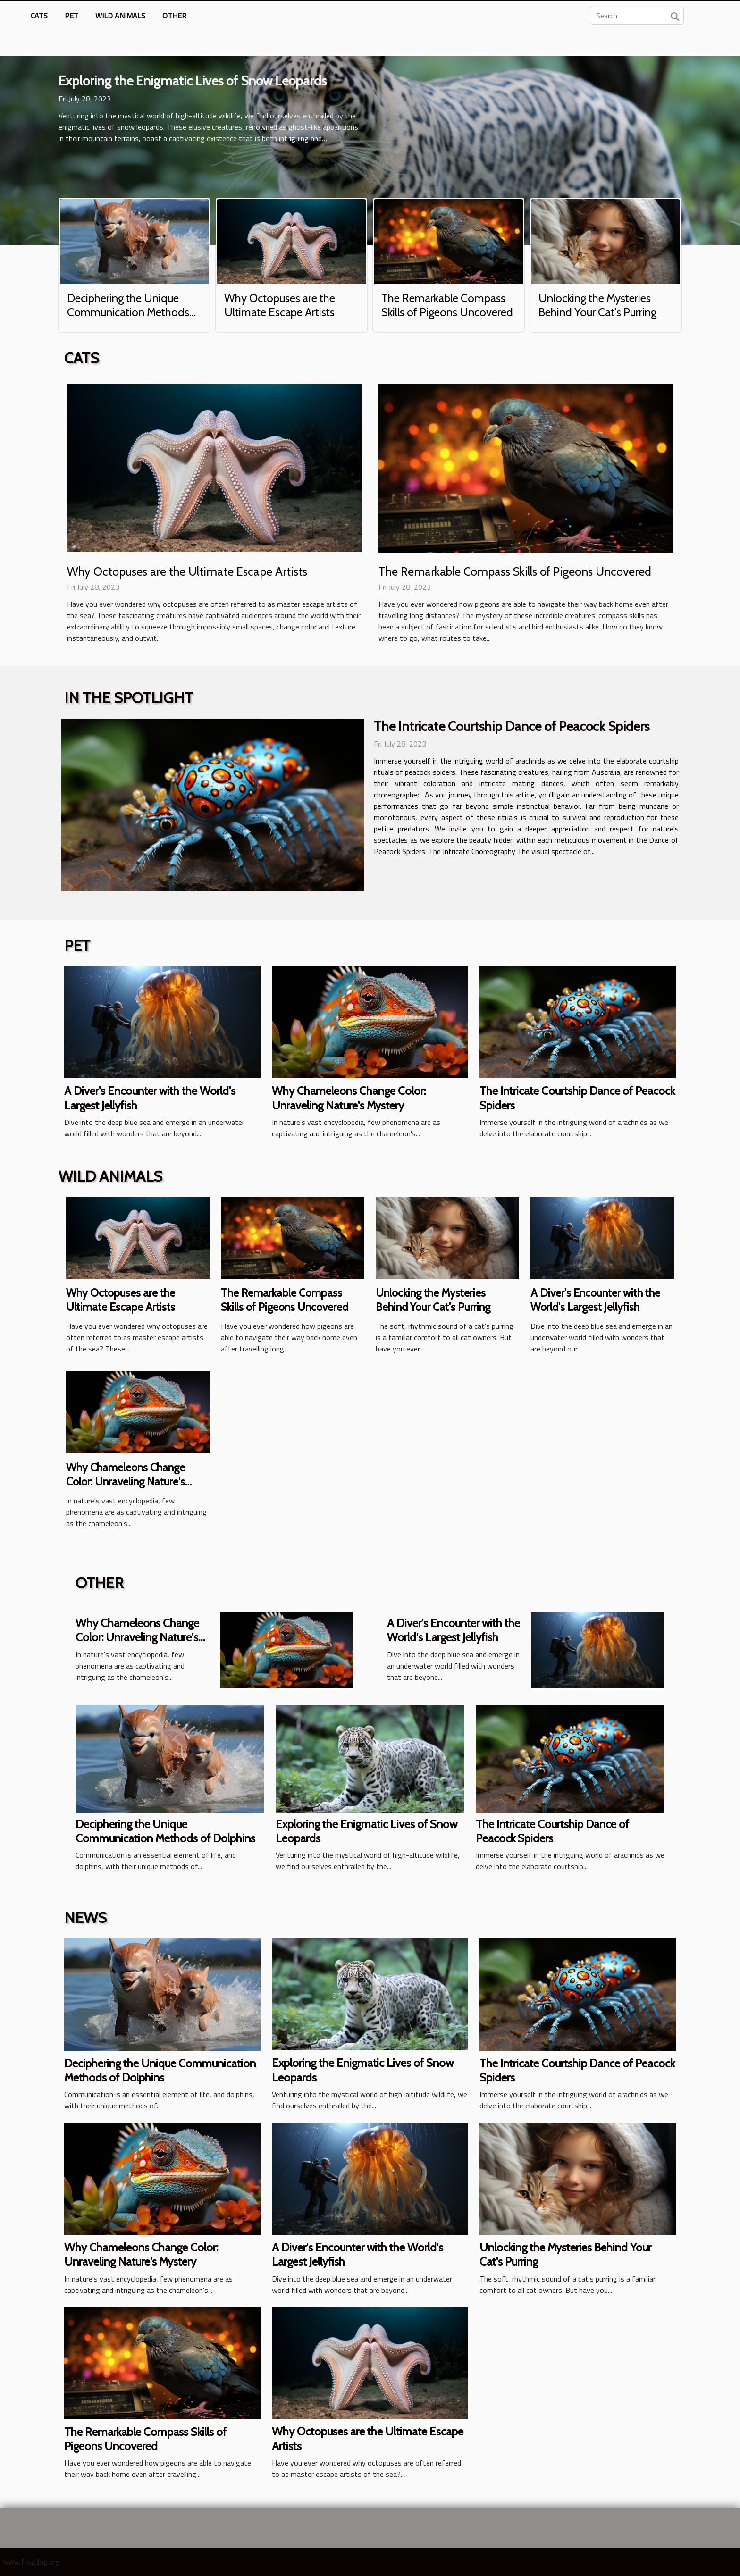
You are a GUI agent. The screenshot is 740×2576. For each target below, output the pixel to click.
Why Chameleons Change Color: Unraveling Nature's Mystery (349, 1098)
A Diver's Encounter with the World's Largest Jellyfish (595, 1300)
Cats (39, 15)
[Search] (637, 16)
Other (174, 15)
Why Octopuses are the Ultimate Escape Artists (279, 305)
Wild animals (120, 15)
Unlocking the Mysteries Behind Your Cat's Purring (597, 305)
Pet (71, 15)
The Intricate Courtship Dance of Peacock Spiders (511, 726)
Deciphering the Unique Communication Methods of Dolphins (128, 312)
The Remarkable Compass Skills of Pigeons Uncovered (447, 305)
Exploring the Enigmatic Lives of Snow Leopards (193, 81)
